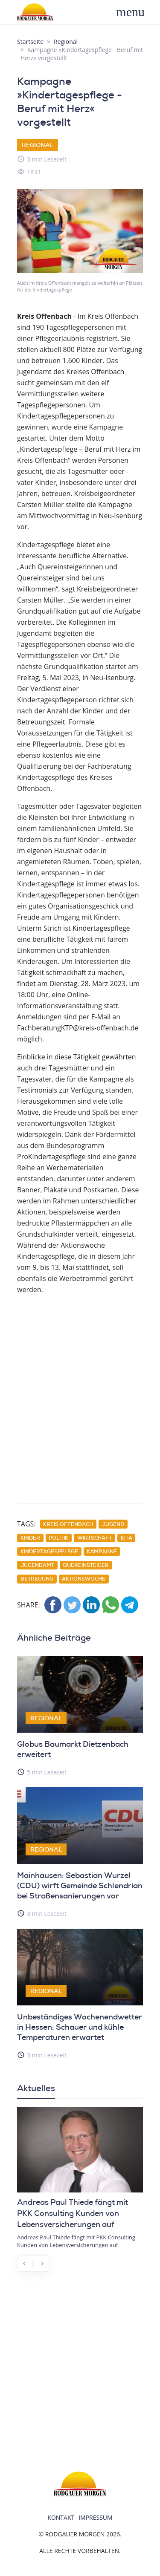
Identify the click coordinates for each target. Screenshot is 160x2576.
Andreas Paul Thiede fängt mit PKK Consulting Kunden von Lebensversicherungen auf (72, 2213)
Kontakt (60, 2517)
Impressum (96, 2517)
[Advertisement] (80, 1403)
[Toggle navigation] (135, 12)
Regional (66, 42)
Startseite (30, 42)
